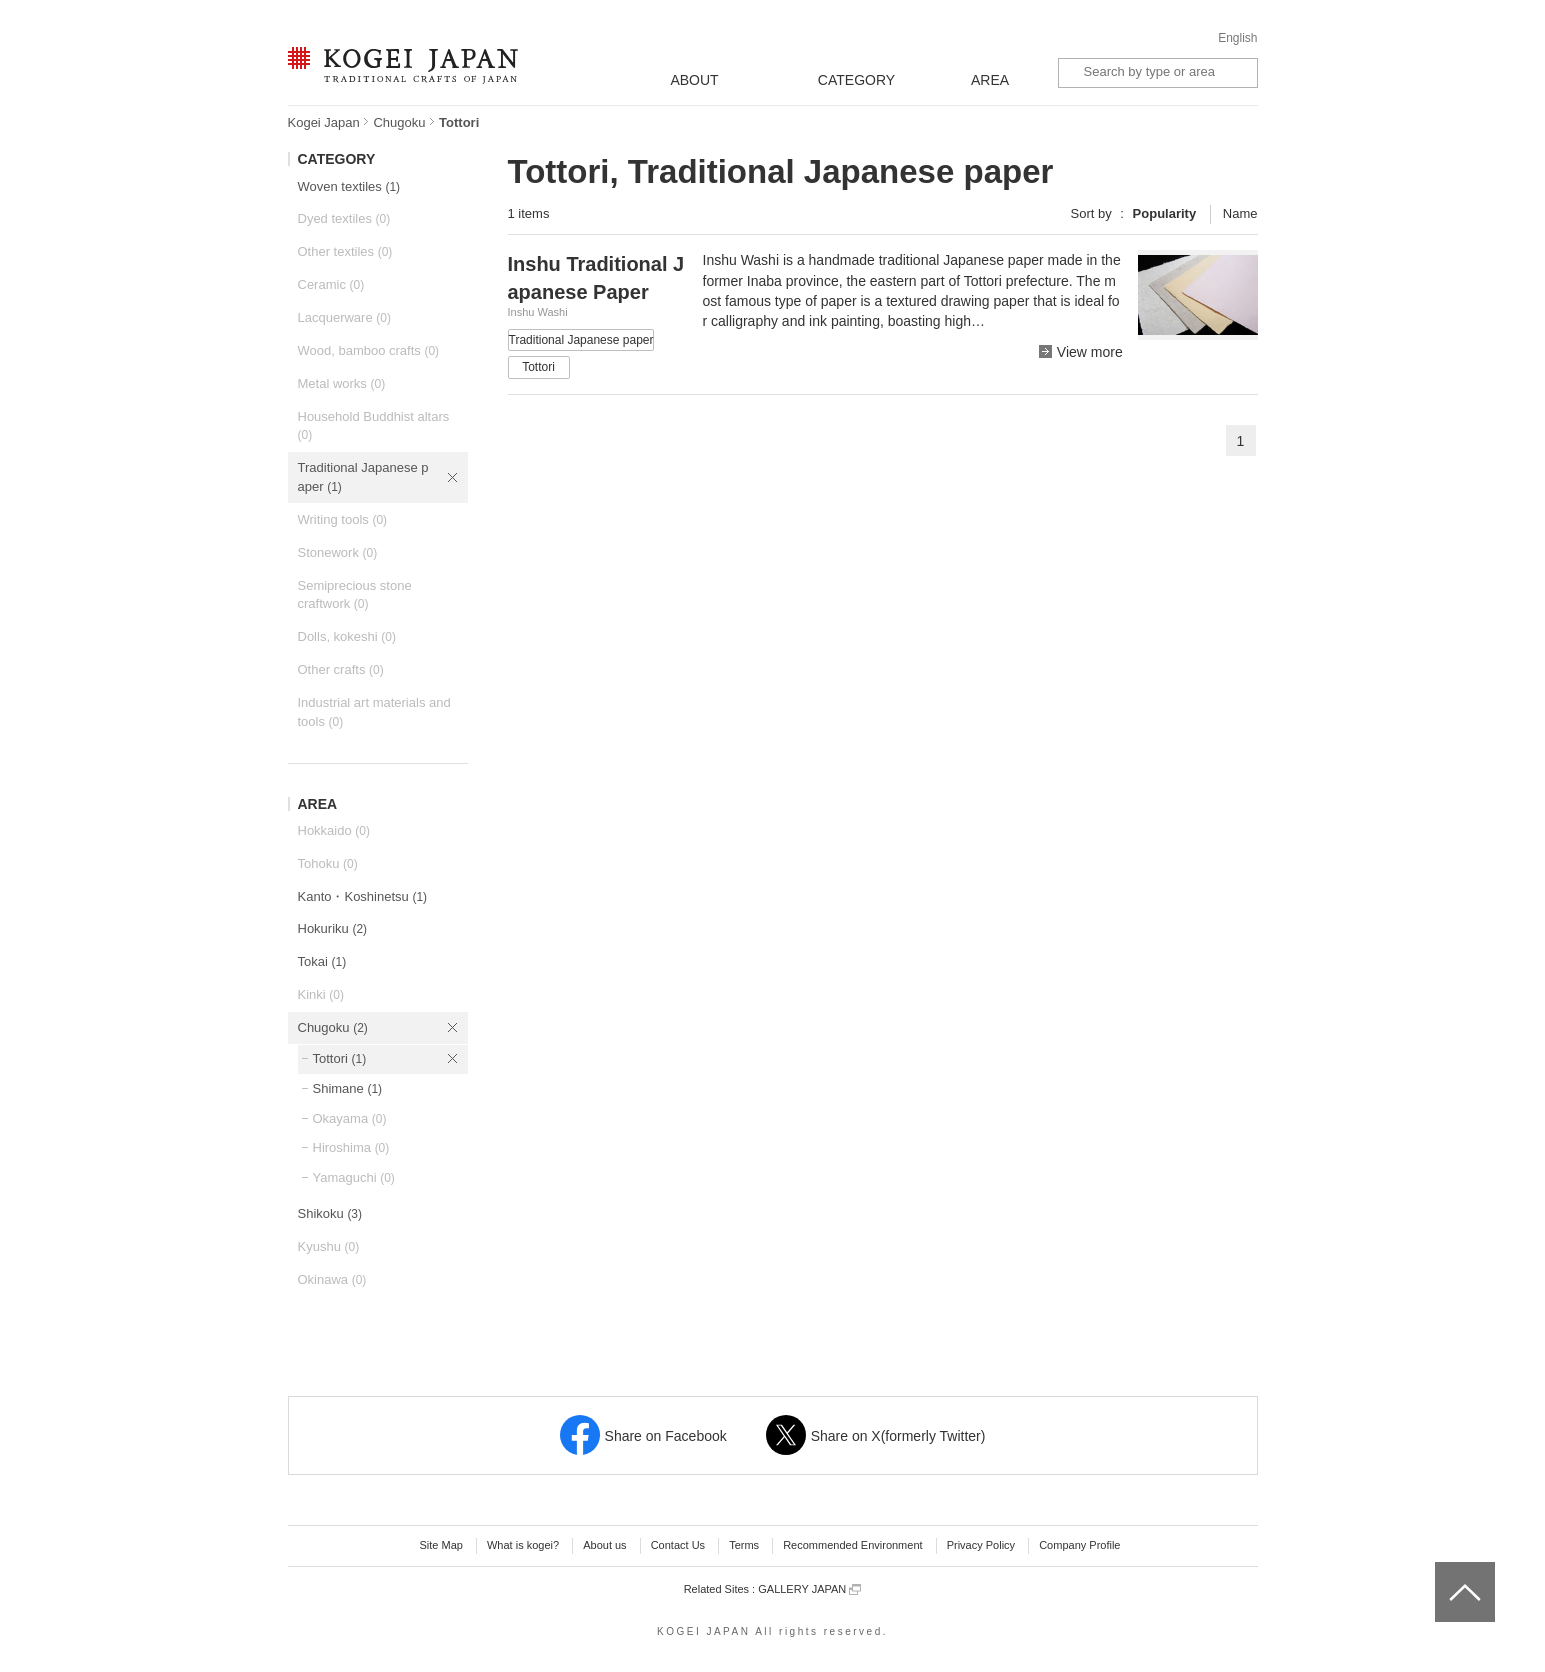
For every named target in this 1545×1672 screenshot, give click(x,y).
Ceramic (331, 284)
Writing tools (343, 519)
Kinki (321, 994)
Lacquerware (344, 317)
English (1237, 38)
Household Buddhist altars (374, 426)
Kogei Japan (324, 122)
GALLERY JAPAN (809, 1589)
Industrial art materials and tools (374, 712)
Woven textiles (349, 186)
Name (1240, 213)
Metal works (342, 383)
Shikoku (330, 1213)
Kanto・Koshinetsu (363, 896)
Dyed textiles (344, 218)
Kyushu (329, 1246)
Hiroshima (351, 1147)
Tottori (340, 1058)
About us (604, 1545)
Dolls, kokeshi (347, 636)
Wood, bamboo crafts (369, 350)
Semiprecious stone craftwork (355, 595)
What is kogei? (523, 1545)
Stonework (338, 552)
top (1442, 1569)
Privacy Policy (981, 1545)
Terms (744, 1545)
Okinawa (332, 1279)
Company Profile (1079, 1545)
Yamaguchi (354, 1177)
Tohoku (328, 863)
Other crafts (341, 669)
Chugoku (399, 122)
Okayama (350, 1118)
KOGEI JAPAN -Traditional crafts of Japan (402, 67)
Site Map (440, 1545)
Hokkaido (334, 830)
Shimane (348, 1088)
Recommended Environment (852, 1545)
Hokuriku (333, 928)
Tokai (322, 961)
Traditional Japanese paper (363, 477)
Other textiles (345, 251)
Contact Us (678, 1545)
